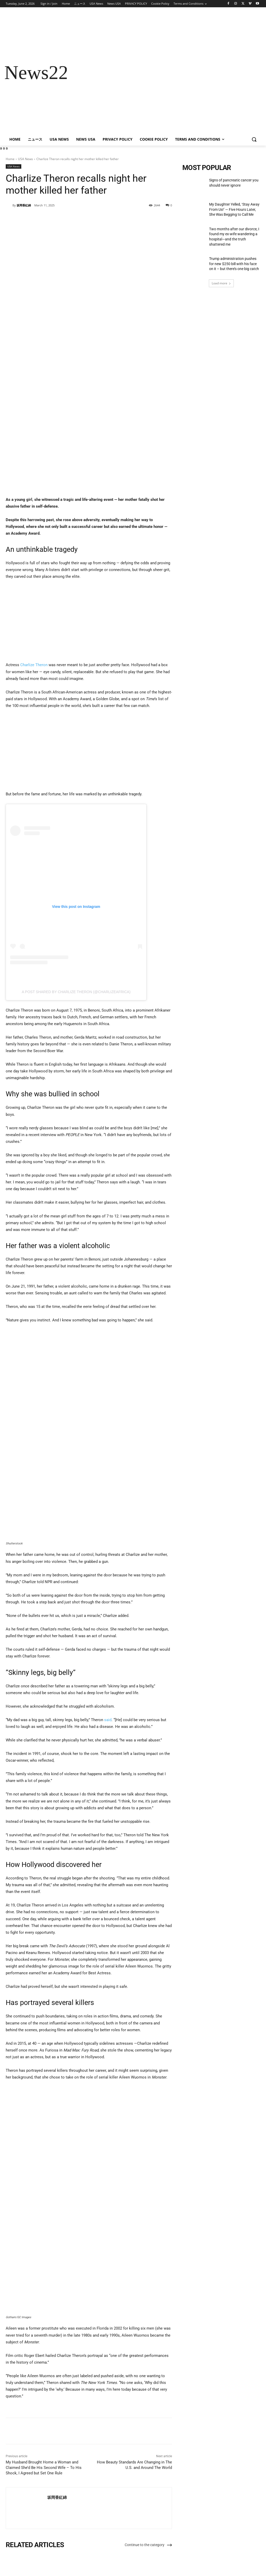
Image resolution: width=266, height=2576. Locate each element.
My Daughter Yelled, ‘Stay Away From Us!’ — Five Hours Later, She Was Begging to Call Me (87, 2523)
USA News (25, 159)
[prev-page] (9, 2545)
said (107, 1641)
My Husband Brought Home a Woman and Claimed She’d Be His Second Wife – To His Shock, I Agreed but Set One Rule (44, 2389)
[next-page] (17, 2545)
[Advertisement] (163, 73)
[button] (254, 139)
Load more (221, 283)
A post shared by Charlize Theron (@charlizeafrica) (76, 914)
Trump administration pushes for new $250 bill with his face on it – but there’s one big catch (234, 264)
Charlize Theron (34, 587)
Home (10, 159)
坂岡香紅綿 (24, 205)
